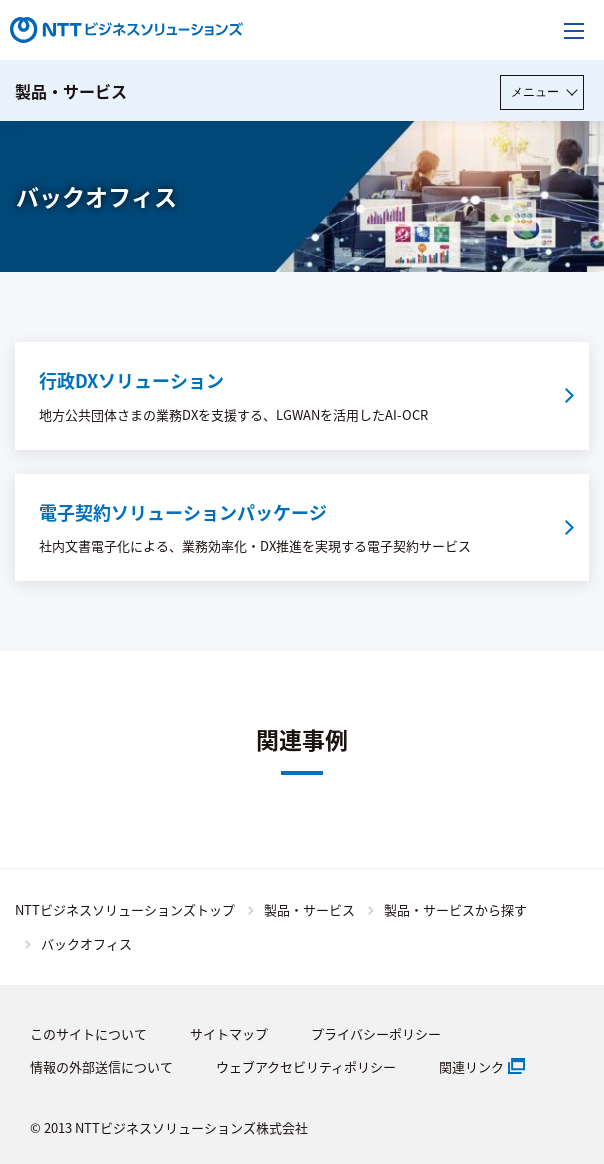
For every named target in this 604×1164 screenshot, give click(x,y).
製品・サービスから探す (455, 909)
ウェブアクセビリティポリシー (306, 1066)
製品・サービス (71, 91)
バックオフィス (86, 943)
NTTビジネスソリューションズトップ (125, 909)
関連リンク (471, 1066)
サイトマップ (229, 1033)
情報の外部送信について (101, 1066)
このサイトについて (88, 1033)
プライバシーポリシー (376, 1033)
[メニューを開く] (574, 30)
